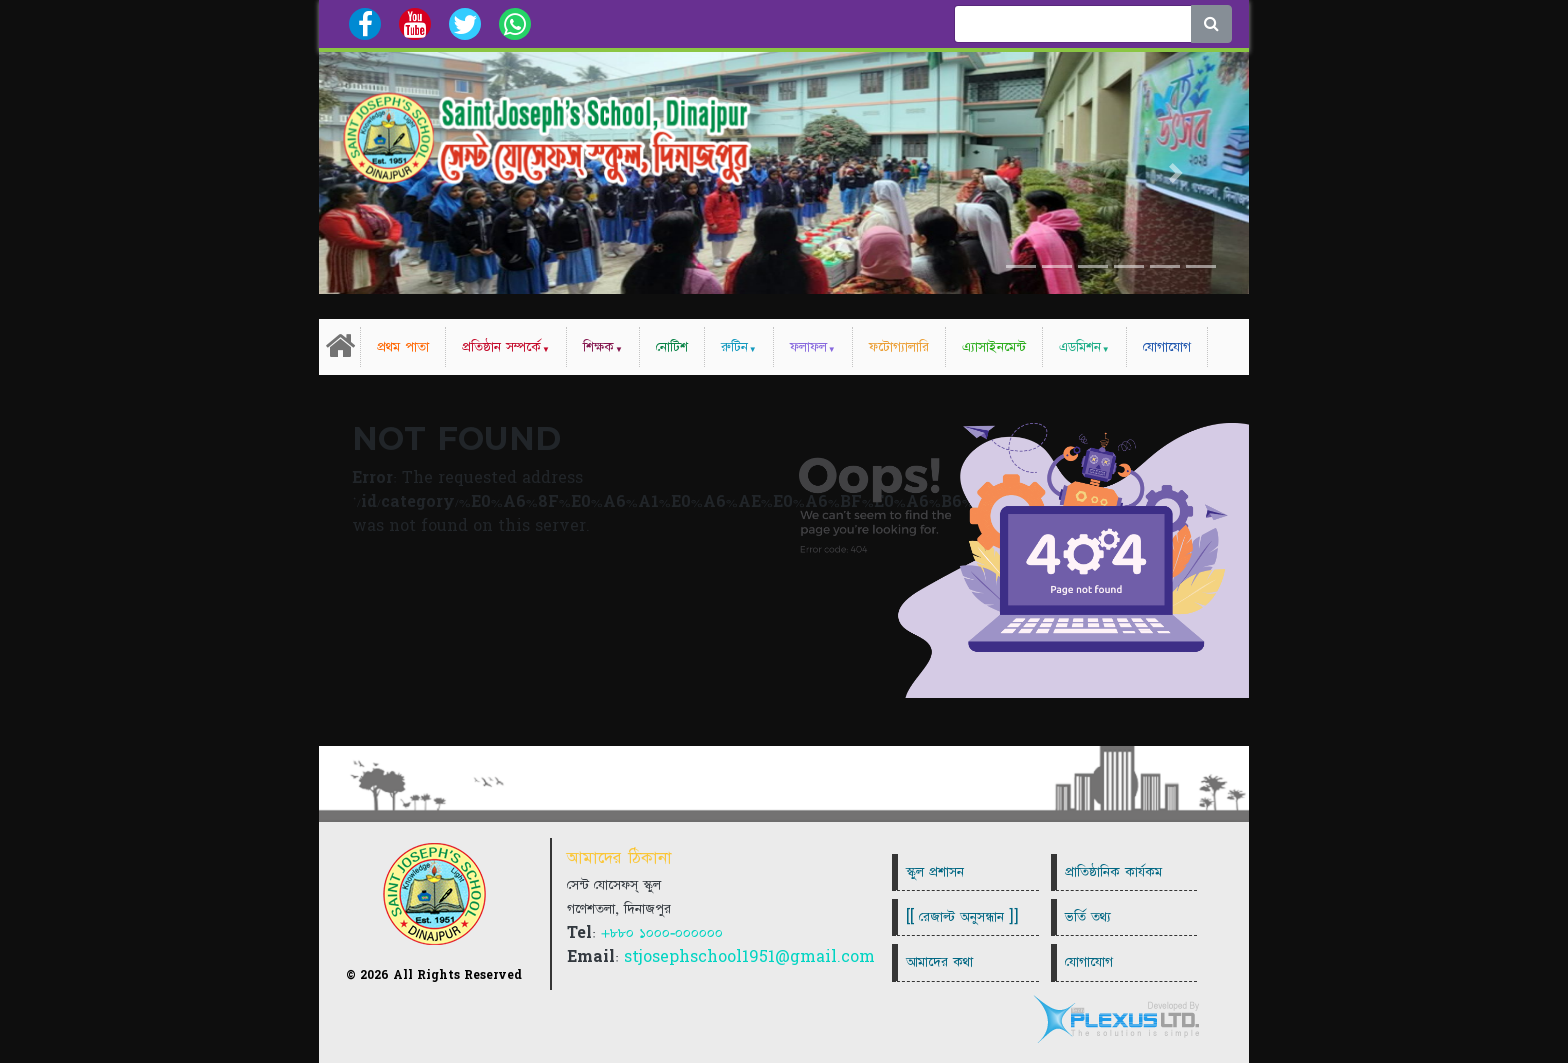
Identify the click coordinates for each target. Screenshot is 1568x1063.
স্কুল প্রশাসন (935, 872)
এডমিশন (1080, 347)
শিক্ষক (598, 347)
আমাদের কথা (939, 962)
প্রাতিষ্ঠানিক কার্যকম (1113, 872)
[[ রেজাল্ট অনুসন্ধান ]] (962, 917)
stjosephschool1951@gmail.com (749, 957)
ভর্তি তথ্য (1088, 917)
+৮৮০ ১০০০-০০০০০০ (662, 933)
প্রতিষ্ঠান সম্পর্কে (501, 347)
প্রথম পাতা (403, 347)
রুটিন (734, 347)
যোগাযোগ (1167, 347)
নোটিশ (672, 347)
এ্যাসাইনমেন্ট (994, 347)
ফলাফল (808, 347)
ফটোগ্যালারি (899, 347)
